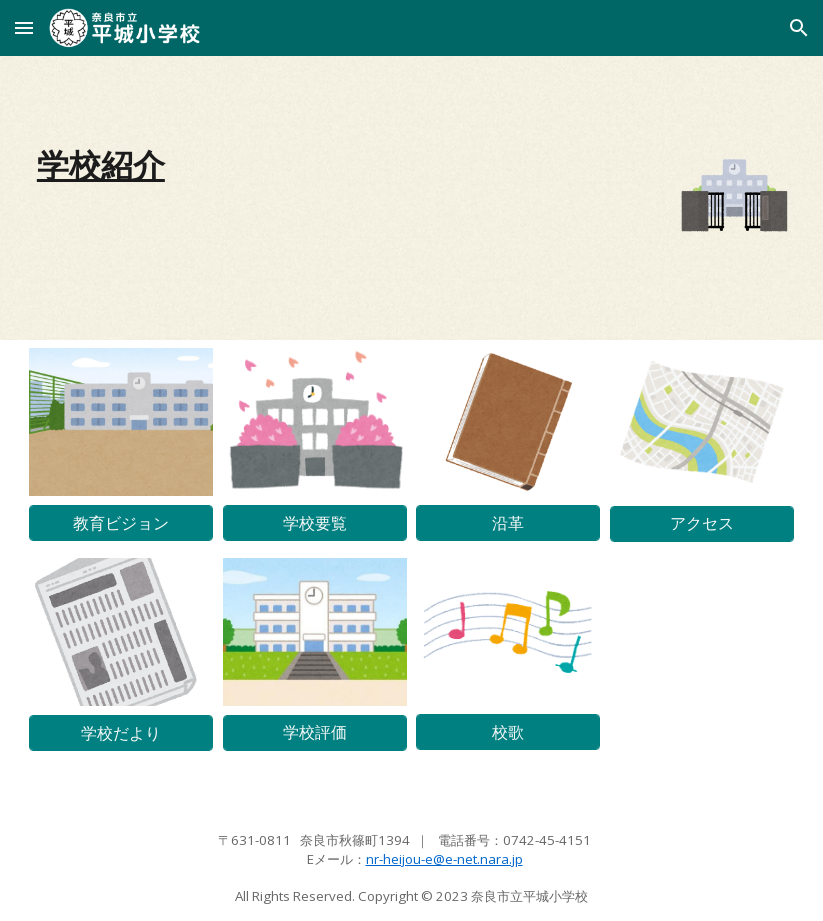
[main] (315, 165)
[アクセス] (702, 523)
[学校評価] (315, 732)
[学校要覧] (315, 523)
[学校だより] (121, 733)
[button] (24, 27)
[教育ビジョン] (121, 523)
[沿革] (508, 523)
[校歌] (508, 732)
